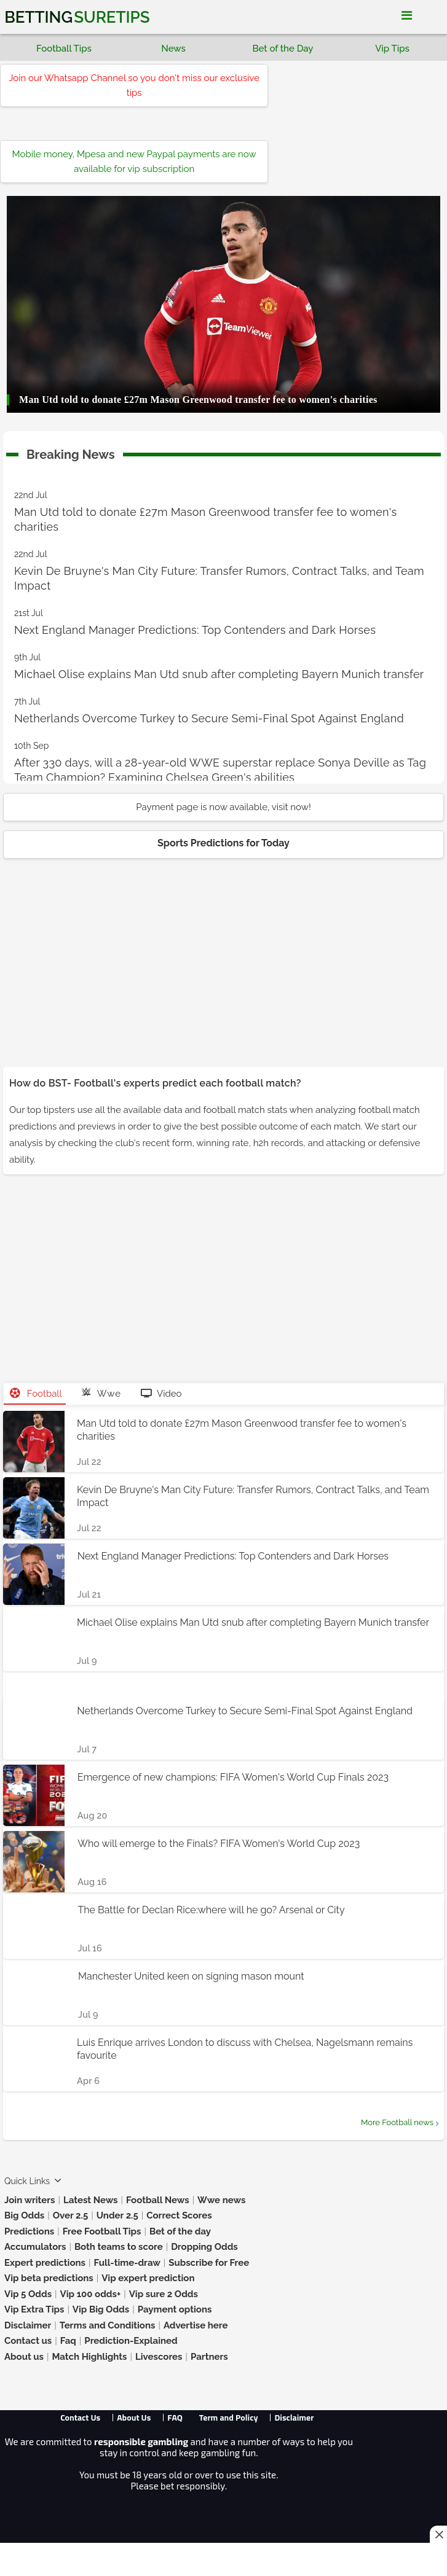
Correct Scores (179, 2215)
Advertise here (196, 2325)
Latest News (90, 2200)
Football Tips (64, 48)
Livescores (159, 2356)
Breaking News (70, 451)
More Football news (397, 2122)
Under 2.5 (117, 2215)
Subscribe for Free (208, 2262)
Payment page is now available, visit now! (223, 807)
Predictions (29, 2231)
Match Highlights (89, 2356)
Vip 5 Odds (28, 2294)
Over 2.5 (71, 2215)
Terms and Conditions (108, 2325)
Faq (68, 2340)
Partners (209, 2356)
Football (36, 1393)
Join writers (29, 2200)
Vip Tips (392, 48)
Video (161, 1393)
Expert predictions (44, 2262)
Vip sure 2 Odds (163, 2294)
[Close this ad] (438, 2534)
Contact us (28, 2340)
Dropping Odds (204, 2246)
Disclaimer (27, 2325)
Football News (157, 2200)
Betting (76, 17)
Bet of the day (180, 2231)
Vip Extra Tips (34, 2309)
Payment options (175, 2309)
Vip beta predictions (48, 2278)
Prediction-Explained (130, 2340)
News (173, 48)
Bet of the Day (282, 48)
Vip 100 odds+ (90, 2294)
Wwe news (221, 2200)
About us (24, 2356)
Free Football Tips (102, 2231)
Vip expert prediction (147, 2278)
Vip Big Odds (101, 2309)
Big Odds (24, 2215)
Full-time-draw (126, 2262)
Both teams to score (118, 2246)
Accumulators (35, 2246)
